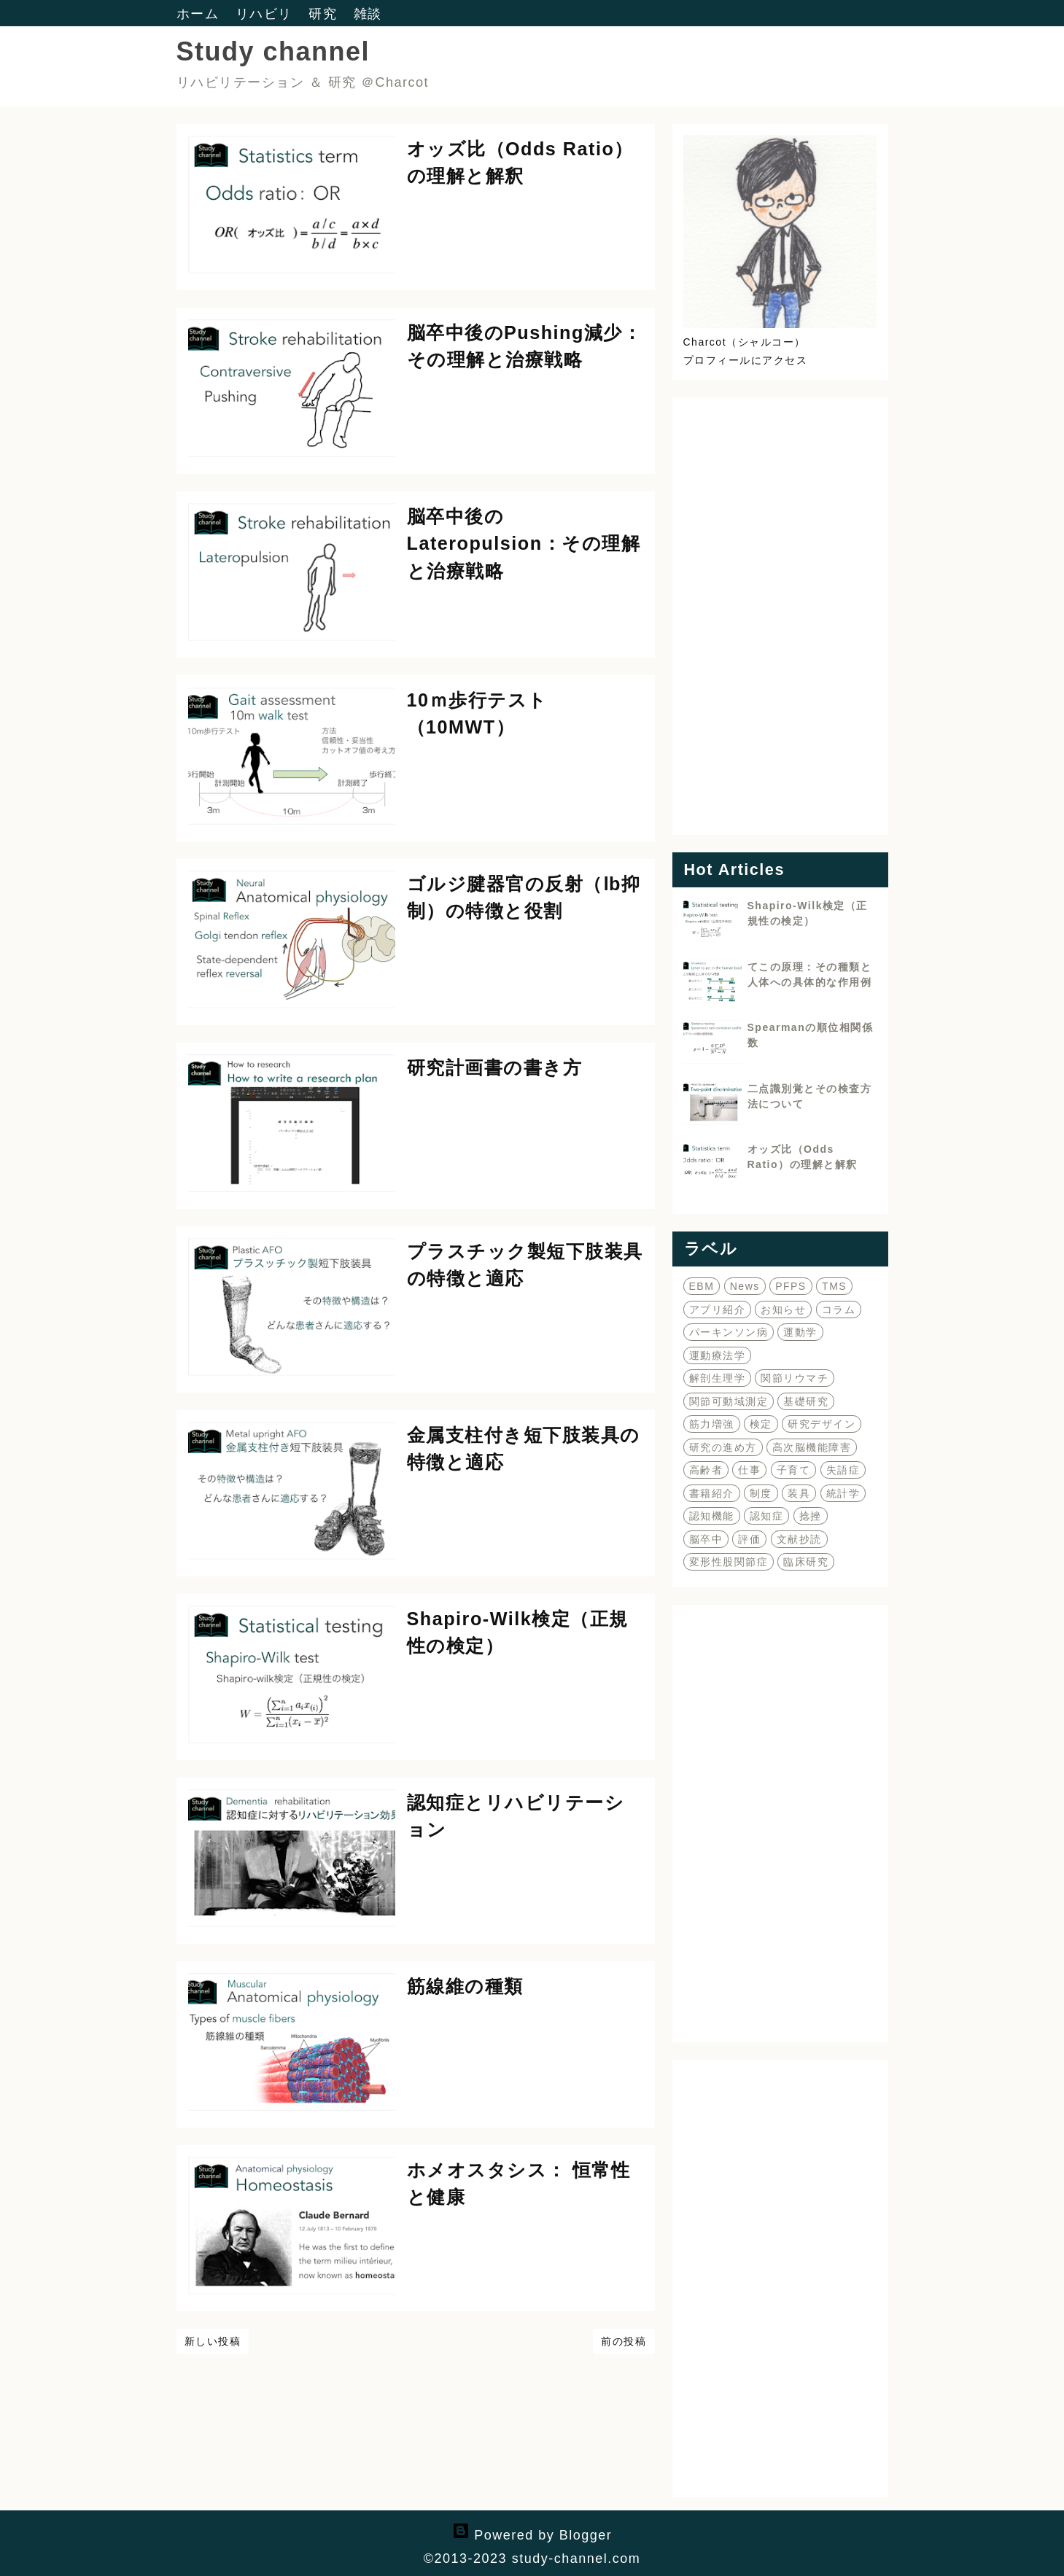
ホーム (200, 14)
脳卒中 (706, 1539)
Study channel (273, 51)
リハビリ (267, 14)
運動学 (800, 1332)
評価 (749, 1539)
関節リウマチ (794, 1378)
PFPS (791, 1286)
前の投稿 (623, 2341)
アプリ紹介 (717, 1309)
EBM (702, 1286)
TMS (834, 1286)
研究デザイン (821, 1424)
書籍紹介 (711, 1493)
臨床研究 (805, 1562)
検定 (761, 1424)
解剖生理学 (717, 1378)
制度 (761, 1493)
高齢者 (706, 1470)
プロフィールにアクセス (745, 360)
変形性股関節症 (729, 1562)
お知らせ (783, 1309)
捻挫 (810, 1516)
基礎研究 (805, 1401)
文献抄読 (799, 1539)
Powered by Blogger (532, 2535)
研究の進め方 (723, 1447)
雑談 (368, 14)
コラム (839, 1309)
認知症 (767, 1516)
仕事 (749, 1470)
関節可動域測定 (729, 1401)
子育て (794, 1470)
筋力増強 (711, 1424)
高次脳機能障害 (812, 1447)
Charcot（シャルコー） (744, 342)
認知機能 (711, 1516)
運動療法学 (717, 1355)
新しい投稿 (213, 2341)
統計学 (843, 1493)
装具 (799, 1493)
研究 (325, 14)
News (745, 1286)
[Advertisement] (780, 616)
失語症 (843, 1470)
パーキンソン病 (729, 1332)
